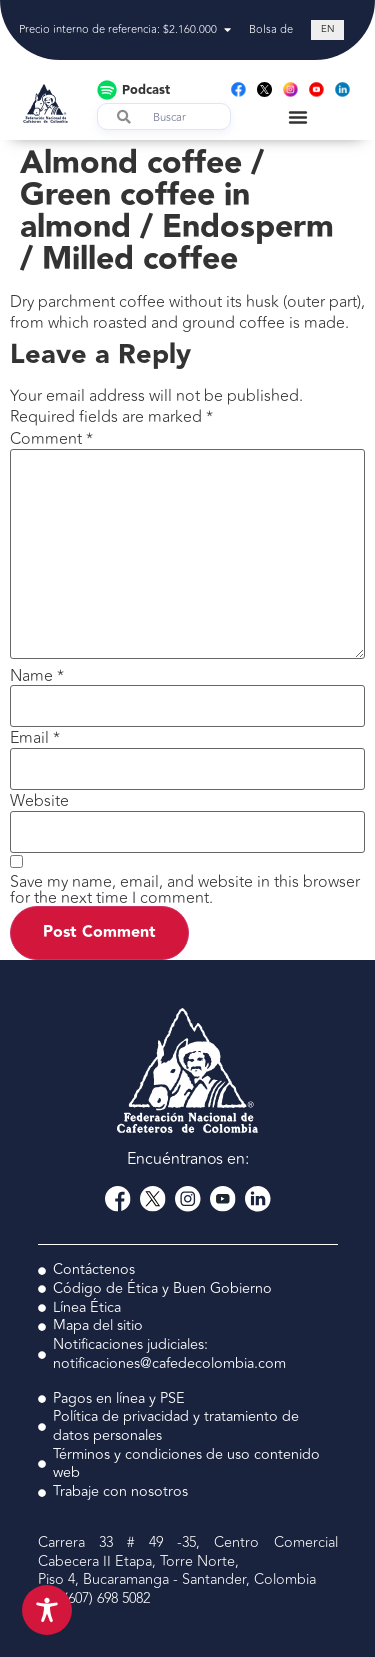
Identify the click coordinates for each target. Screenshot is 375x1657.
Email (35, 738)
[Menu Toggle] (298, 117)
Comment (51, 439)
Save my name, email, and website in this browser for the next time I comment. (185, 890)
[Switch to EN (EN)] (327, 30)
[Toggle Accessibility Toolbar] (47, 1610)
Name (37, 676)
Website (39, 801)
